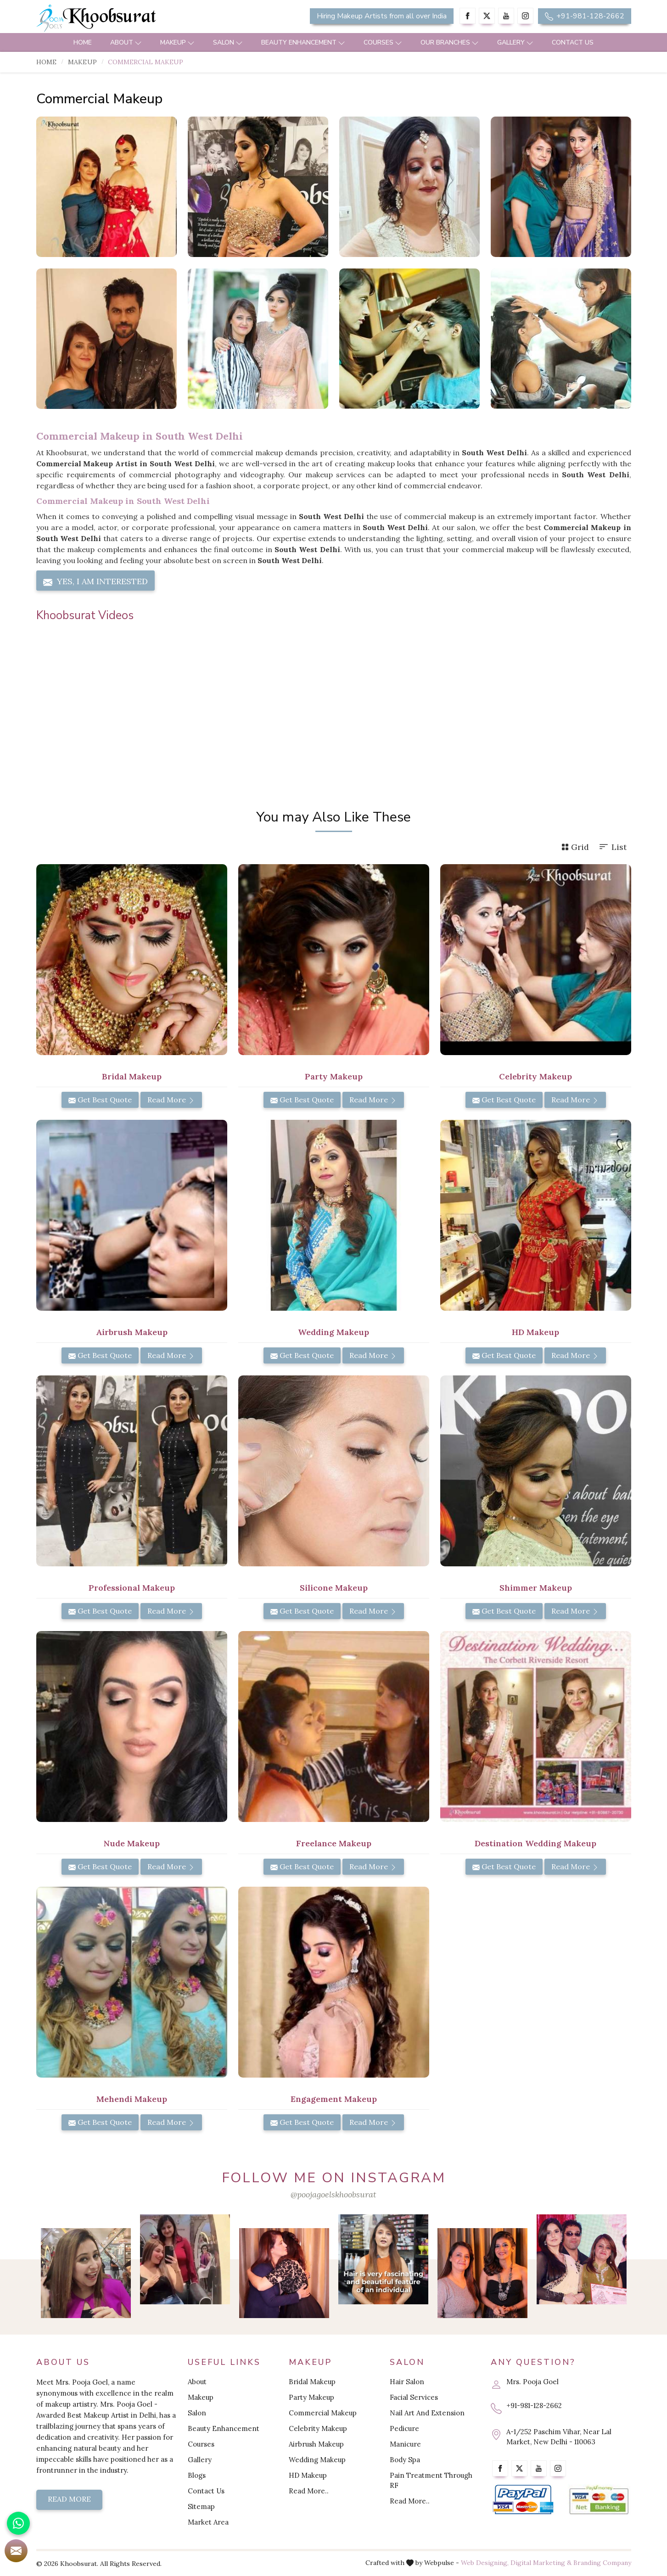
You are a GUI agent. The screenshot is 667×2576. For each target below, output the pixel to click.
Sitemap (201, 2506)
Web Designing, (485, 2563)
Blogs (197, 2475)
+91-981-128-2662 (584, 16)
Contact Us (573, 42)
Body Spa (405, 2459)
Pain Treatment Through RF (431, 2480)
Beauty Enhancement (303, 42)
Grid (575, 847)
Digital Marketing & (541, 2563)
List (612, 847)
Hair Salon (407, 2381)
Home (82, 42)
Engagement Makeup (334, 2099)
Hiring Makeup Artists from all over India (382, 16)
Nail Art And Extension (427, 2412)
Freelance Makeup (333, 1843)
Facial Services (414, 2397)
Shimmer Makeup (535, 1587)
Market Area (208, 2522)
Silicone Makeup (334, 1587)
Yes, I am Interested (95, 581)
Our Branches (449, 42)
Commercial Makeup (323, 2412)
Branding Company (602, 2563)
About (126, 42)
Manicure (405, 2444)
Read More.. (309, 2491)
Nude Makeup (132, 1843)
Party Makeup (334, 1076)
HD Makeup (535, 1332)
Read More (171, 1099)
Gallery (515, 42)
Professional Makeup (132, 1587)
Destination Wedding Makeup (535, 1843)
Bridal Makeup (132, 1076)
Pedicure (404, 2428)
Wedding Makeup (333, 1332)
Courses (383, 42)
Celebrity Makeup (535, 1076)
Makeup (177, 42)
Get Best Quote (100, 1099)
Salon (228, 42)
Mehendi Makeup (131, 2099)
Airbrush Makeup (132, 1332)
